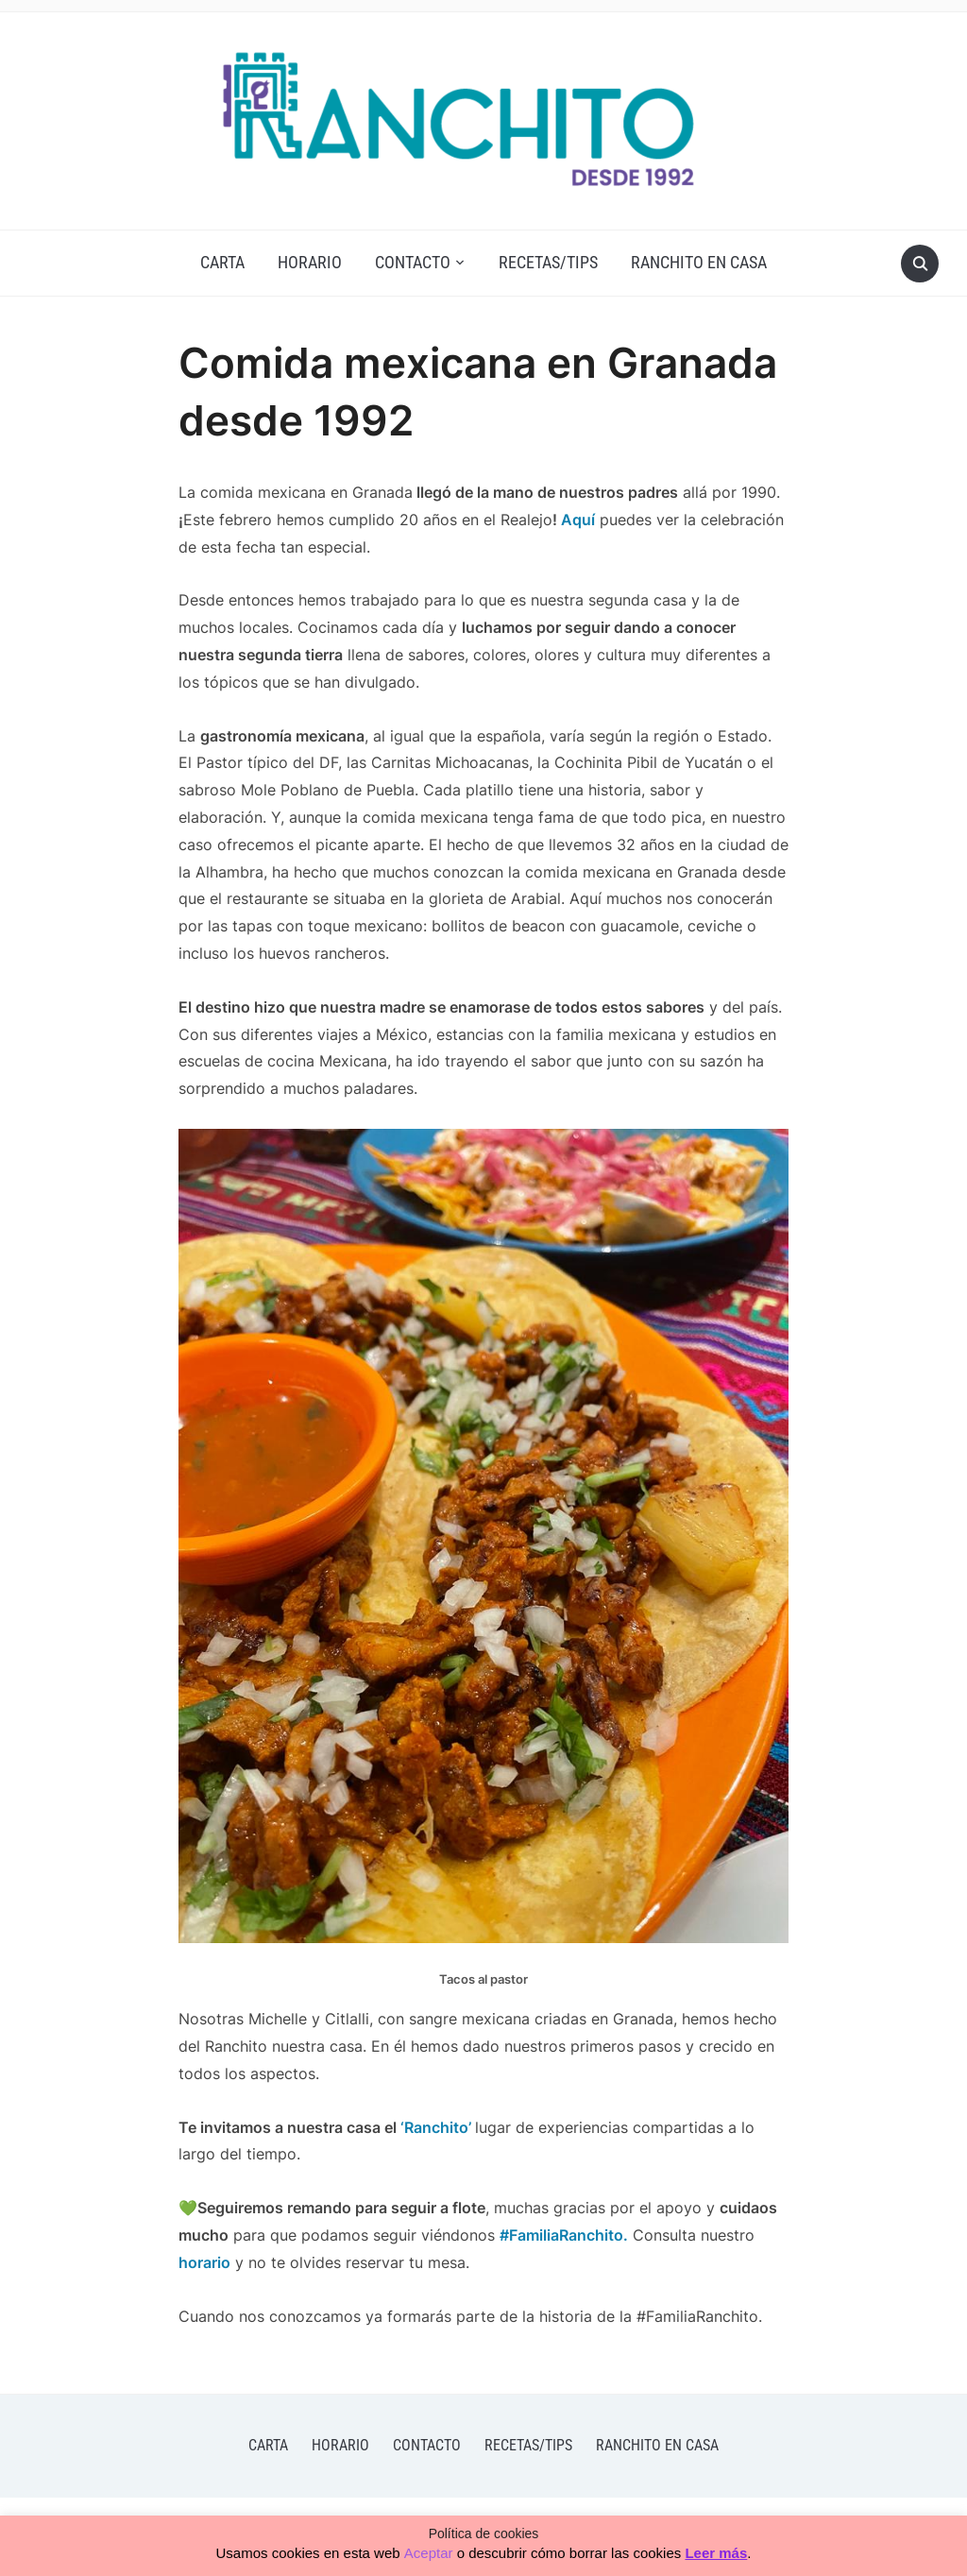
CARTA (222, 262)
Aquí (576, 519)
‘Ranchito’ (435, 2127)
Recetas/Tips (548, 262)
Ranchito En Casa (699, 262)
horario (204, 2262)
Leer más (716, 2553)
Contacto (412, 262)
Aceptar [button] (428, 2553)
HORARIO (310, 262)
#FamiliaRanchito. (564, 2235)
